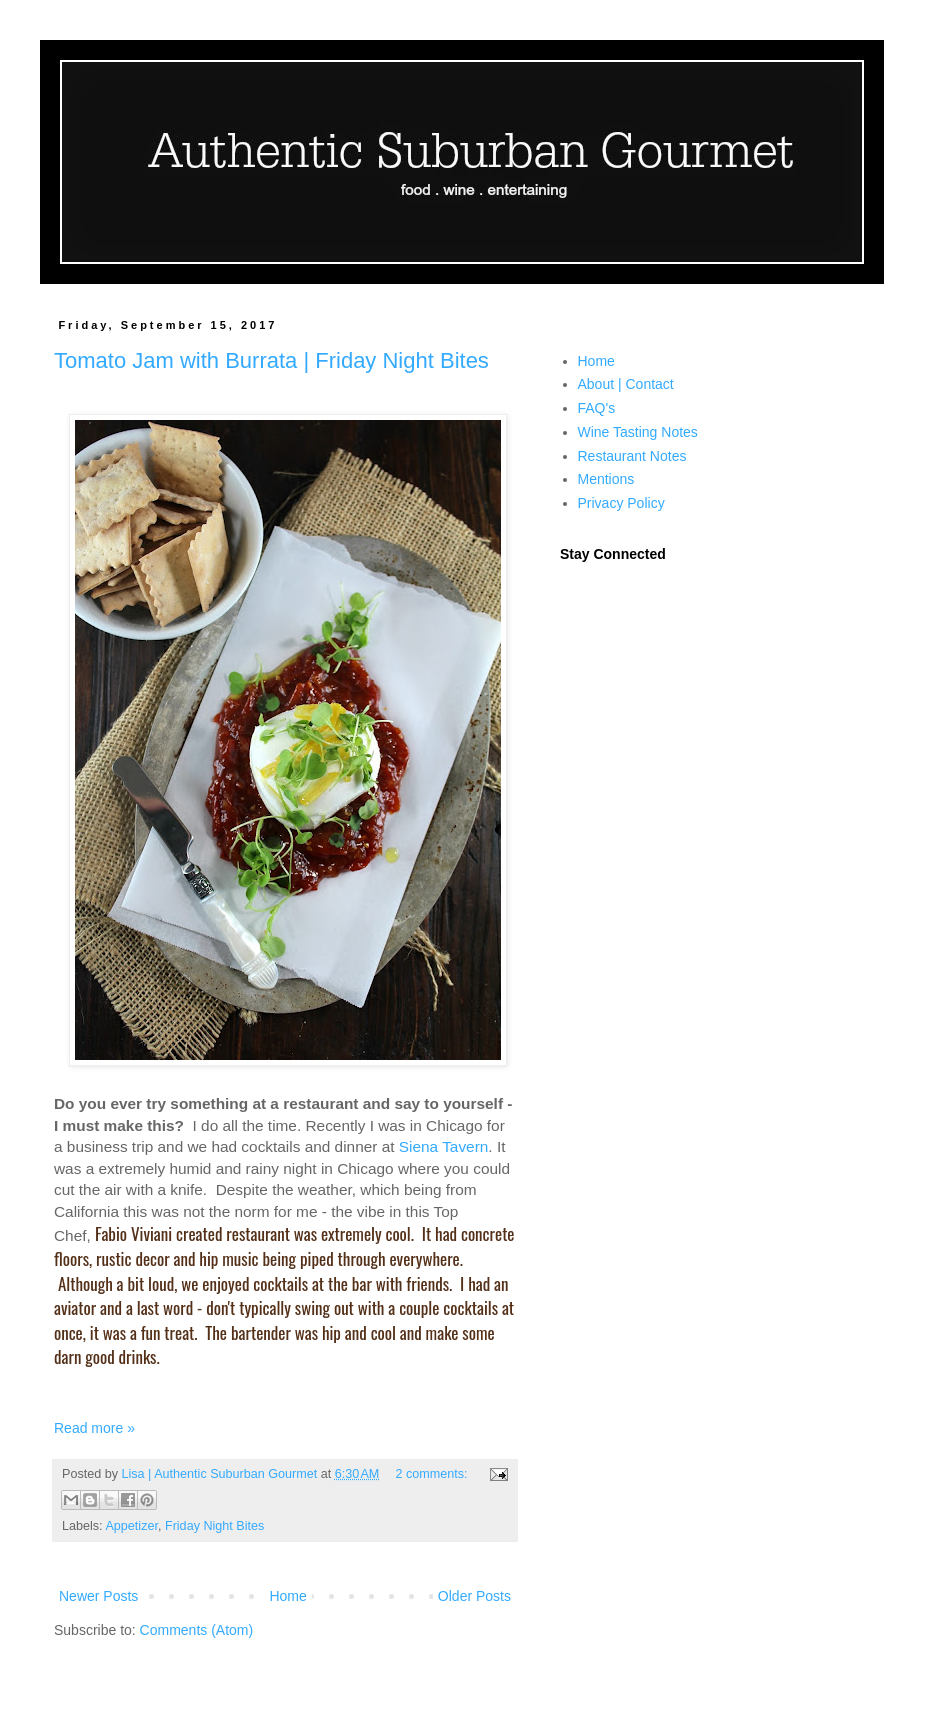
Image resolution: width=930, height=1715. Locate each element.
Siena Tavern (444, 1146)
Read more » (94, 1428)
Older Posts (474, 1596)
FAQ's (597, 408)
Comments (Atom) (197, 1630)
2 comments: (433, 1474)
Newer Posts (98, 1596)
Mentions (606, 479)
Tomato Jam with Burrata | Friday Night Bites (271, 360)
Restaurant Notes (632, 456)
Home (287, 1596)
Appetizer (131, 1526)
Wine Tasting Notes (638, 432)
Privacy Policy (621, 503)
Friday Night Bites (214, 1526)
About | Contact (626, 384)
